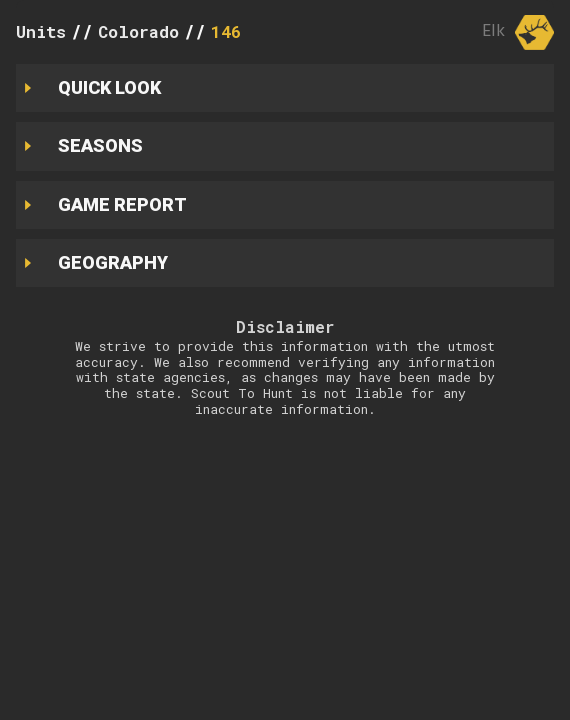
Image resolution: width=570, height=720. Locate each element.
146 (226, 31)
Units (41, 31)
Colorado (138, 31)
